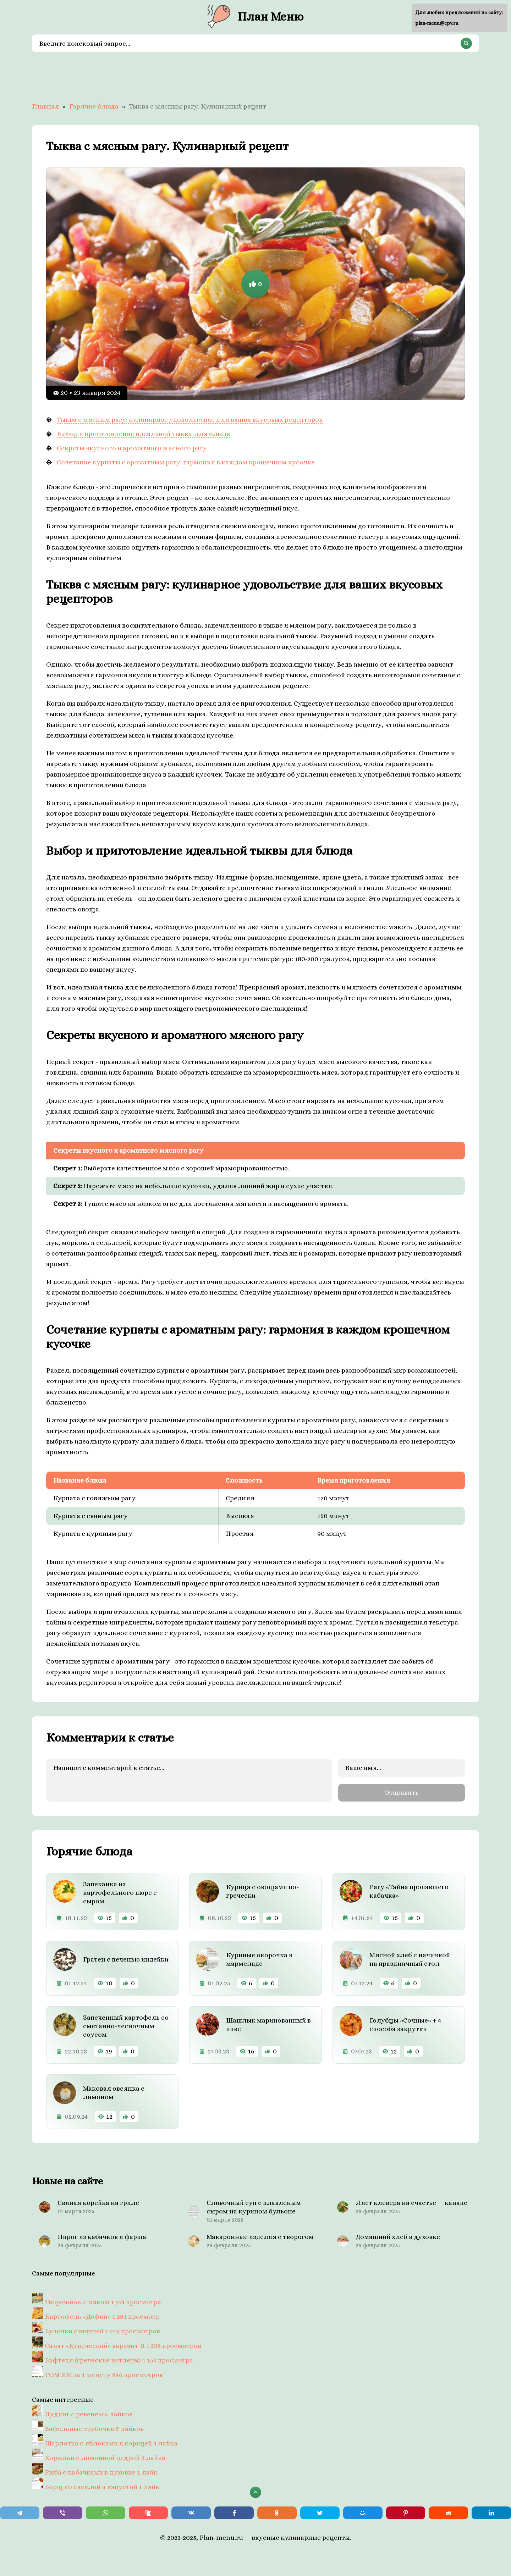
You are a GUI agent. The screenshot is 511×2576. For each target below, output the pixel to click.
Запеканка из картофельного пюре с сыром (120, 1892)
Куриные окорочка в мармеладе (259, 1959)
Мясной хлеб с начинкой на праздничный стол (409, 1959)
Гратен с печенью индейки (126, 1959)
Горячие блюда (94, 106)
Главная (45, 106)
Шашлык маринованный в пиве (268, 2024)
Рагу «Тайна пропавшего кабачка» (409, 1891)
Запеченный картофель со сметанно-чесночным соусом (126, 2025)
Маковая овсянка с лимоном (113, 2092)
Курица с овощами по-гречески (262, 1891)
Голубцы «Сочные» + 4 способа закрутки (405, 2024)
